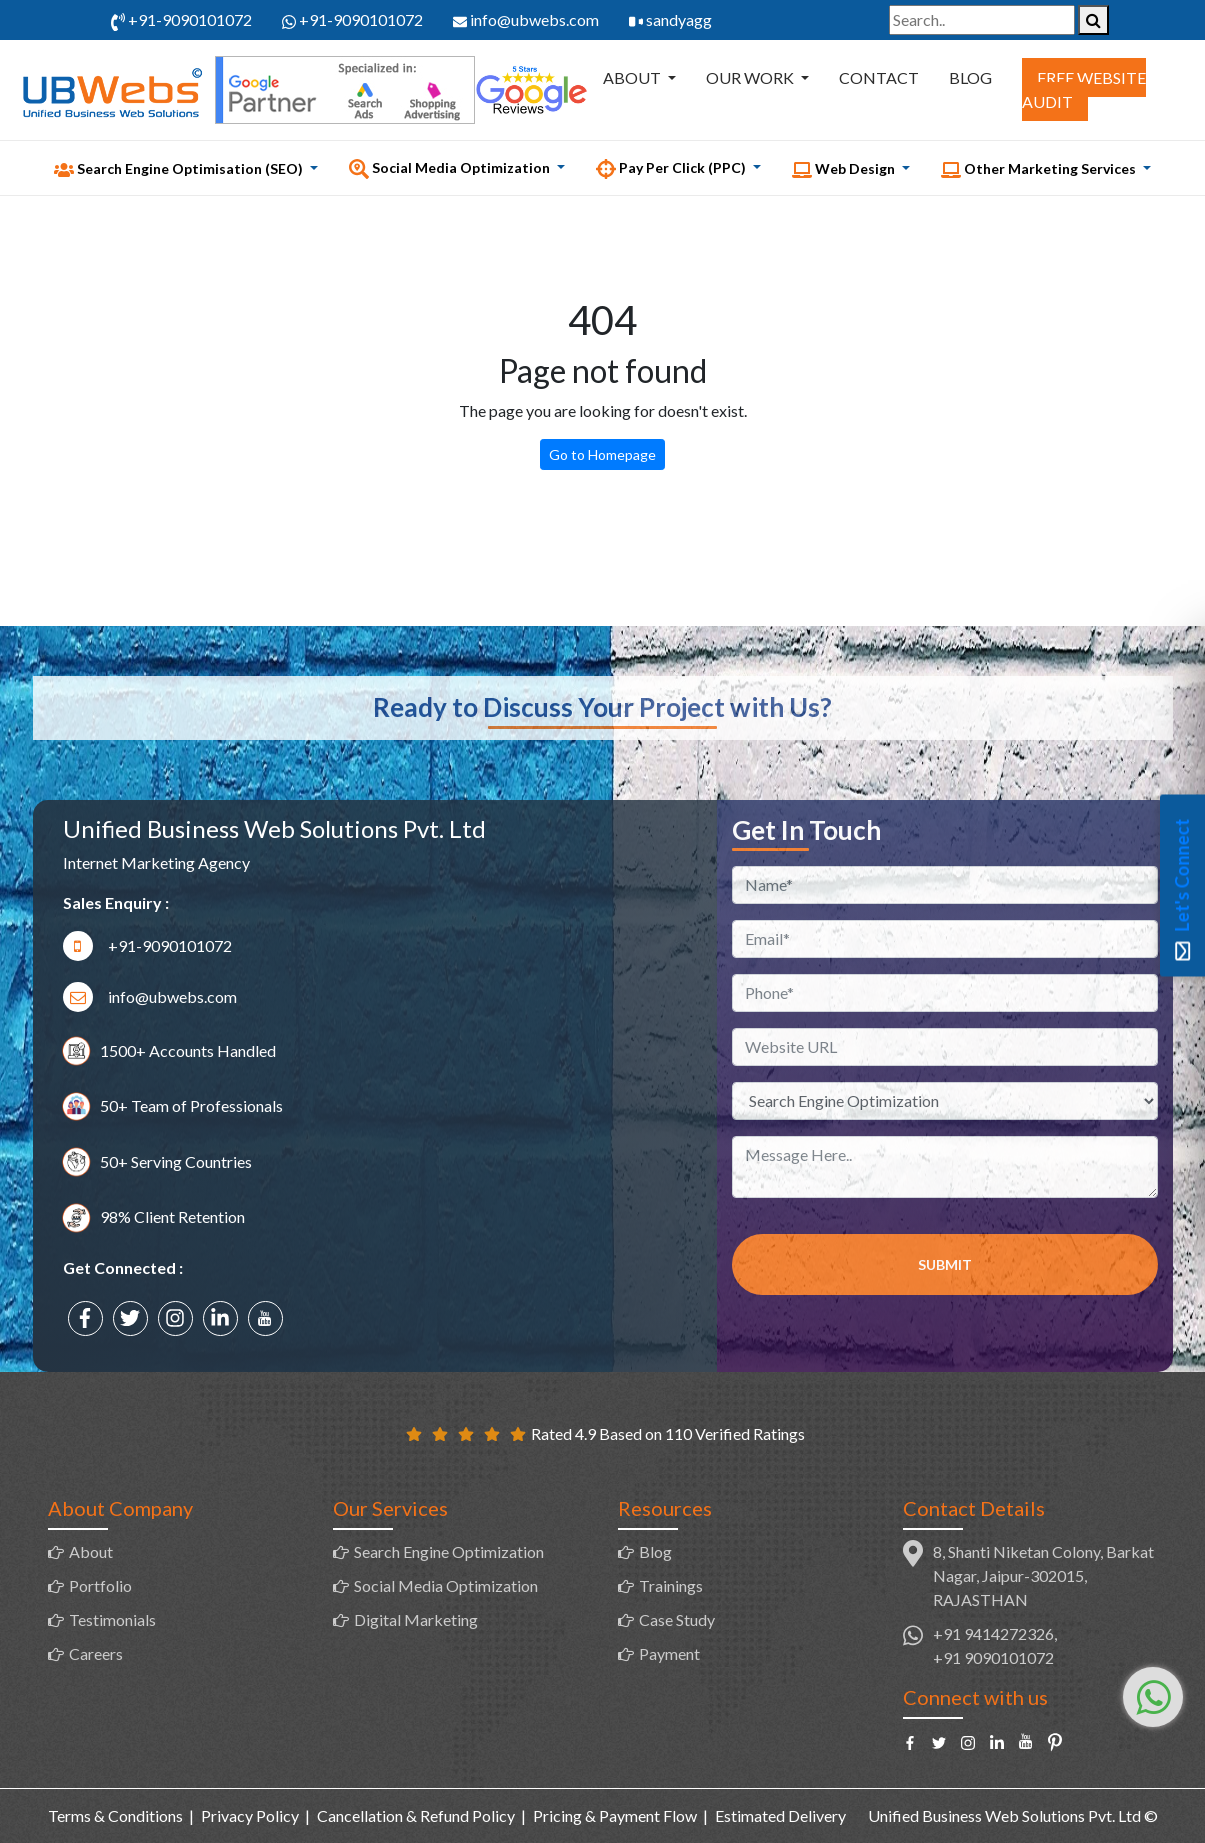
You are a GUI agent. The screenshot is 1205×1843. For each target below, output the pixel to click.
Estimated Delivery (780, 1815)
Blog (970, 77)
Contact (879, 77)
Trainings (671, 1585)
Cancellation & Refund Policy (416, 1815)
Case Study (677, 1619)
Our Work (751, 77)
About (633, 77)
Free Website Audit (1084, 89)
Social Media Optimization (446, 1585)
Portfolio (100, 1585)
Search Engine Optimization (449, 1551)
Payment (669, 1653)
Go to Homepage (602, 454)
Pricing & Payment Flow (615, 1815)
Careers (96, 1653)
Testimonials (112, 1619)
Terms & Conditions (115, 1815)
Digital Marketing (416, 1619)
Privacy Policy (250, 1815)
